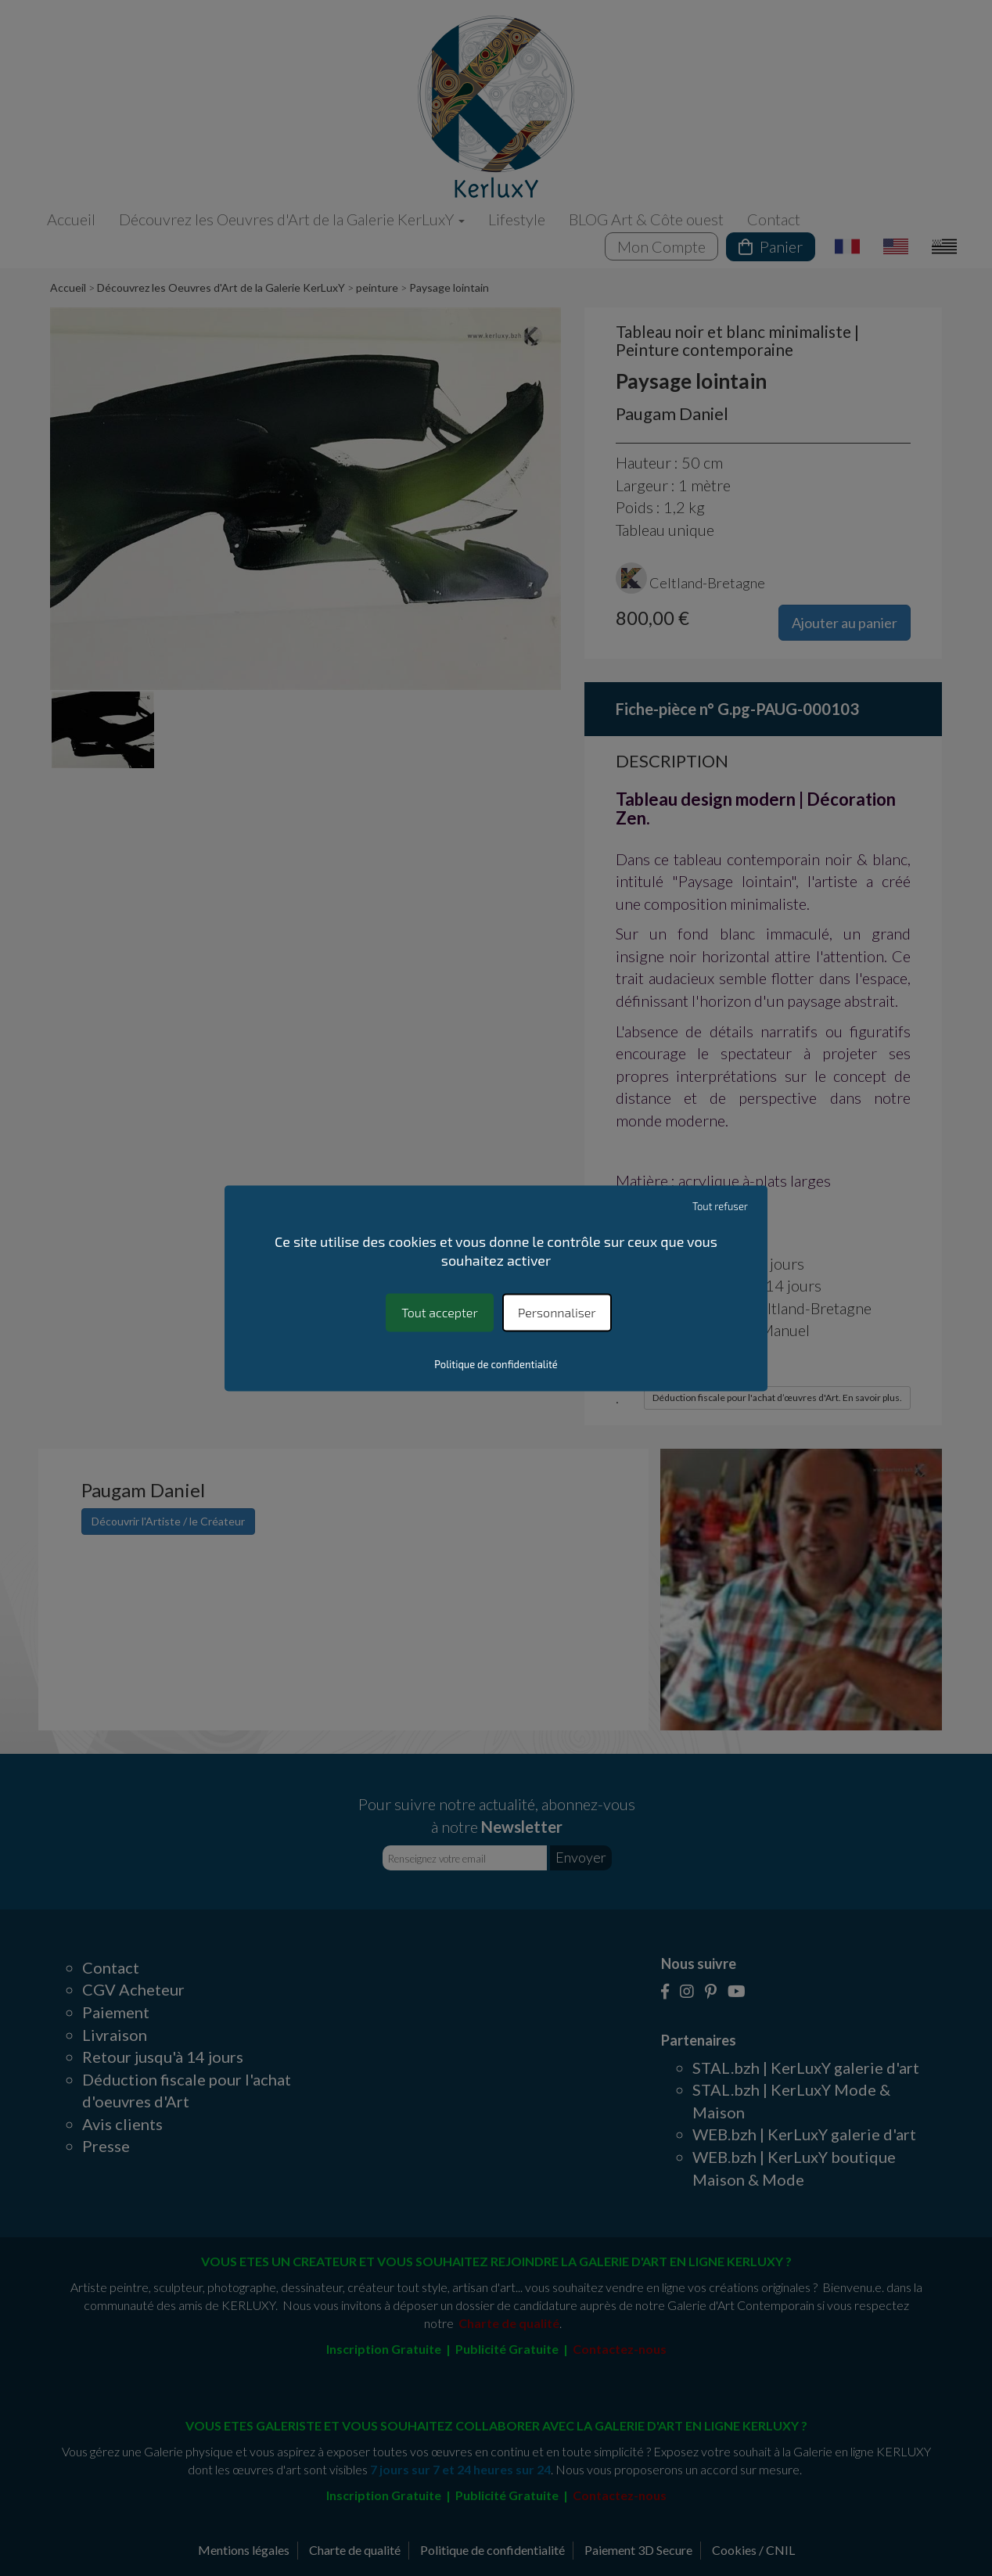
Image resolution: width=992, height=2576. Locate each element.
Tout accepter (439, 1312)
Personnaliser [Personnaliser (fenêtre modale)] (557, 1312)
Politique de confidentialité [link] (496, 1364)
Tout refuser (720, 1206)
